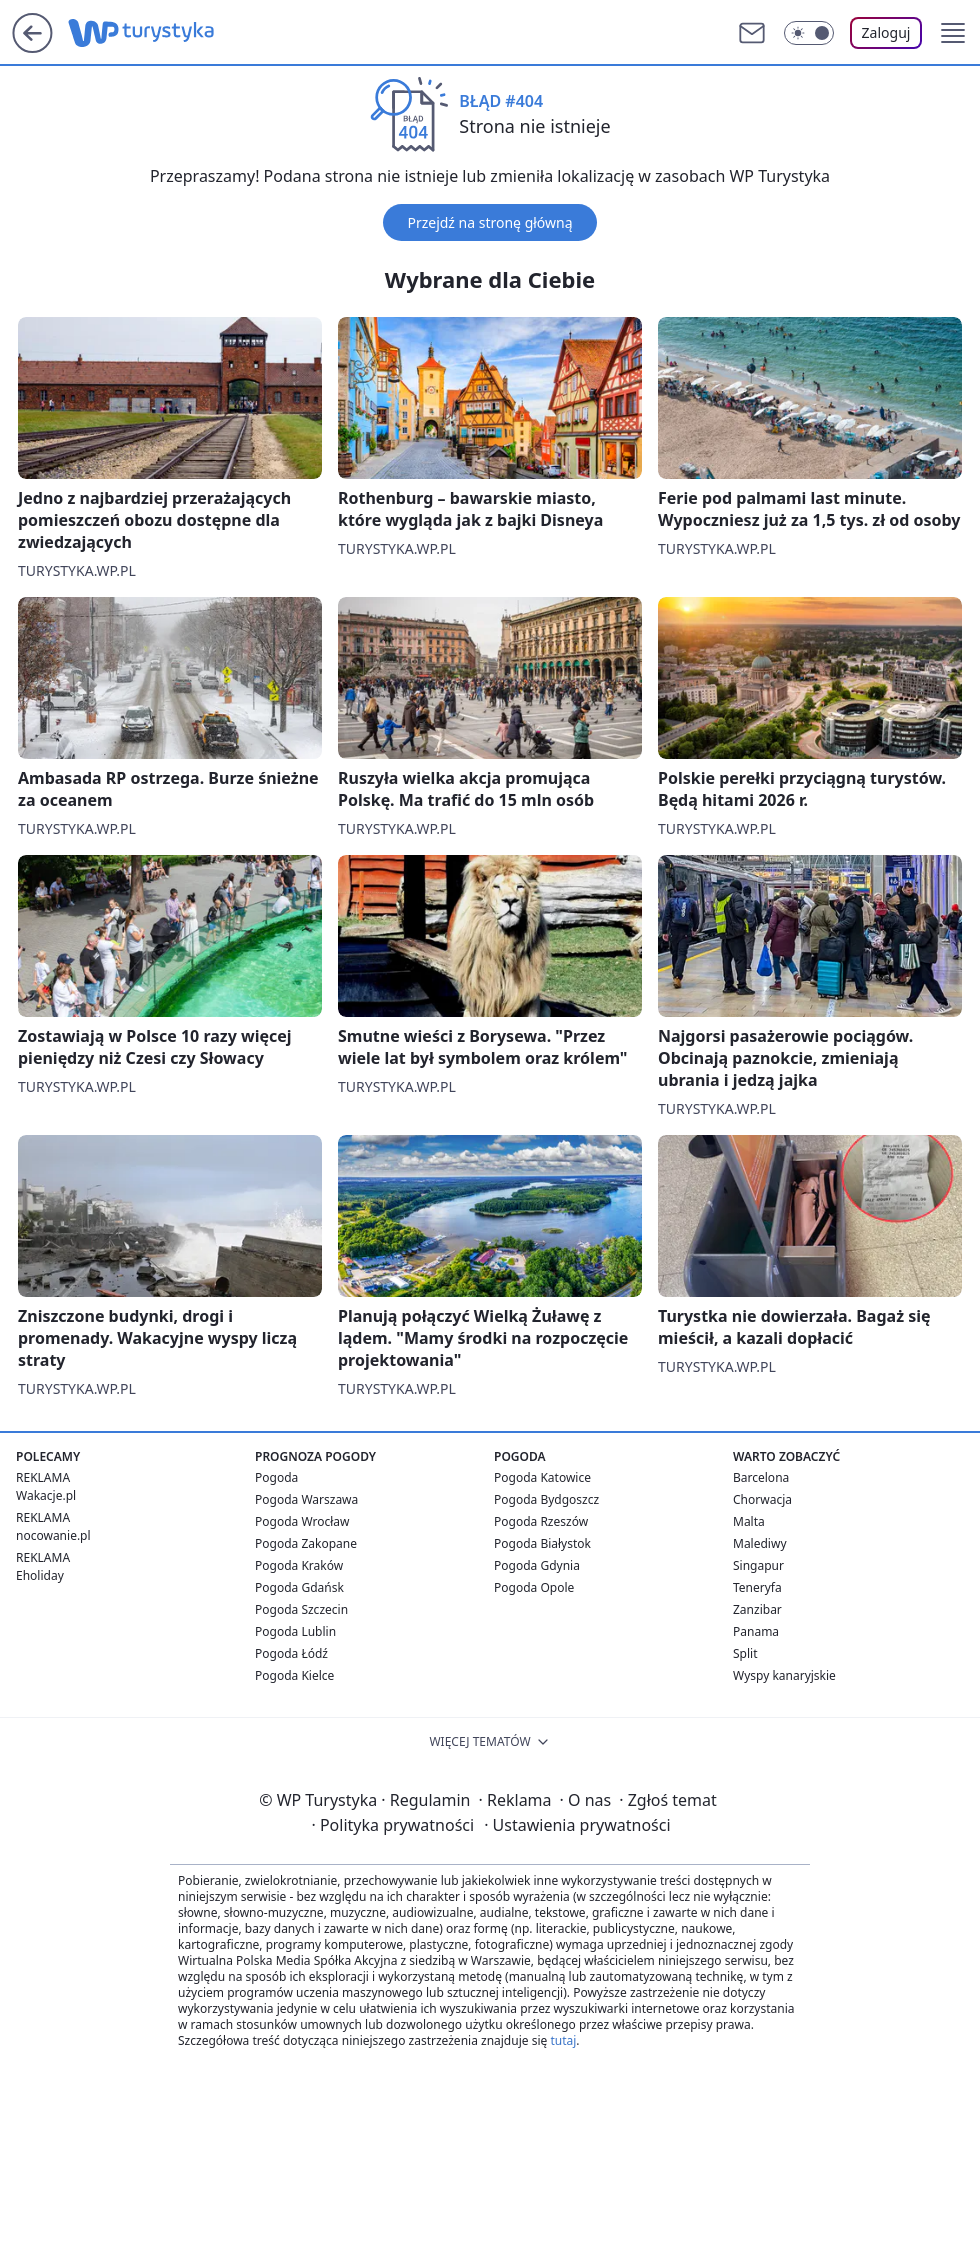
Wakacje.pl (46, 1495)
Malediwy (760, 1543)
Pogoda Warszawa (306, 1499)
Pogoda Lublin (295, 1631)
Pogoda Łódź (291, 1653)
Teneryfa (757, 1587)
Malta (749, 1521)
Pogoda (276, 1477)
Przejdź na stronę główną (489, 222)
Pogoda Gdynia (537, 1565)
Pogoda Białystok (542, 1543)
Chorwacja (762, 1499)
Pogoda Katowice (542, 1477)
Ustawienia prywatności (577, 1825)
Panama (756, 1631)
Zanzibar (757, 1609)
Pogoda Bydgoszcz (546, 1499)
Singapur (758, 1565)
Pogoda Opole (534, 1587)
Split (745, 1653)
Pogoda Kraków (299, 1565)
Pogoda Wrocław (302, 1521)
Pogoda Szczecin (301, 1609)
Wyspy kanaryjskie (784, 1675)
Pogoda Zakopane (306, 1543)
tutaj (563, 2040)
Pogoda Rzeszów (541, 1521)
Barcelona (761, 1477)
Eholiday (40, 1575)
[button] (953, 33)
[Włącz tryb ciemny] (809, 33)
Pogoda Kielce (294, 1675)
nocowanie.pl (53, 1535)
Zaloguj (886, 32)
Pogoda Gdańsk (299, 1587)
